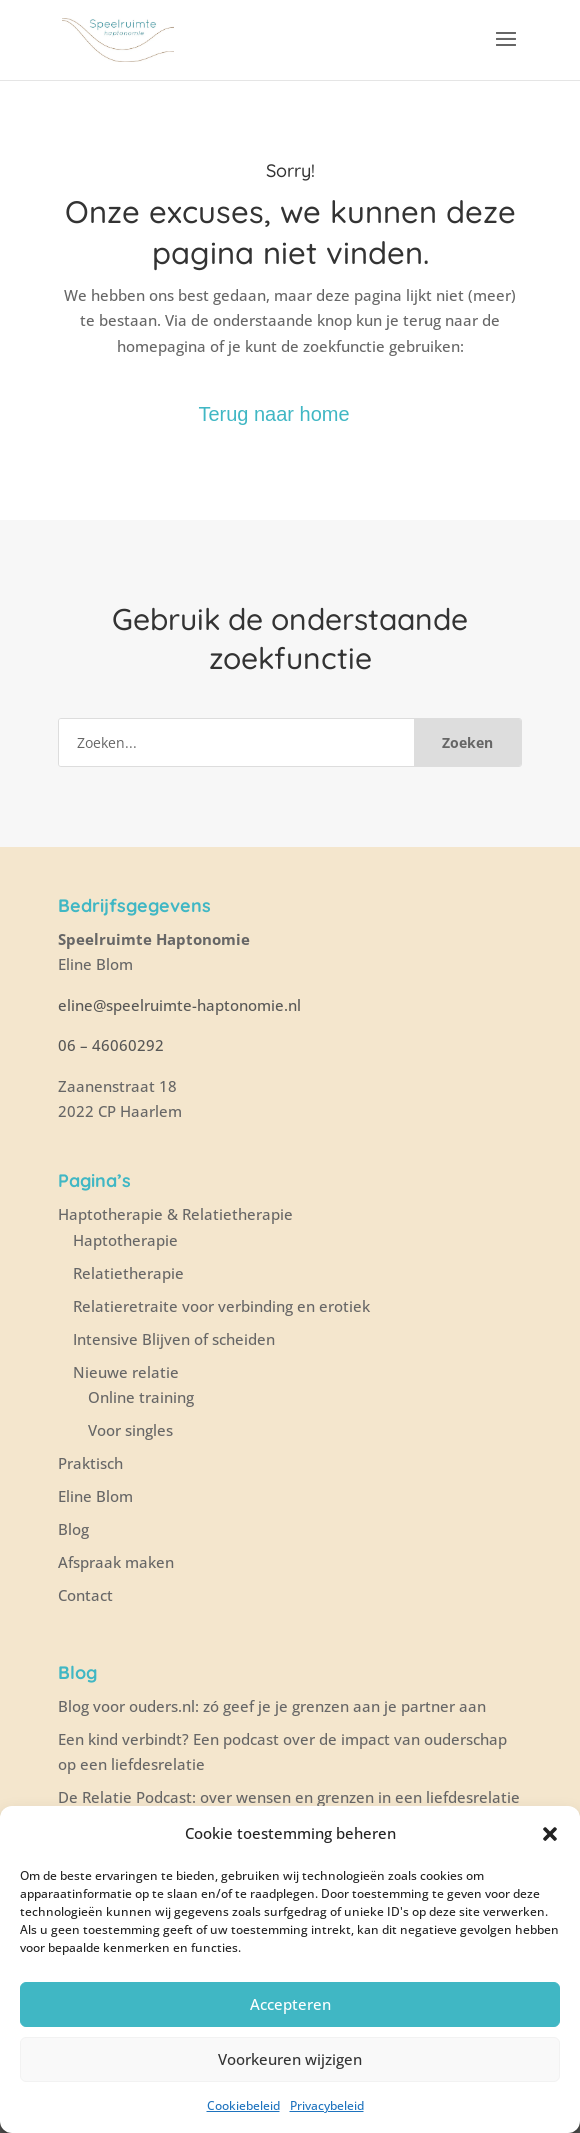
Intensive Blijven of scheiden (174, 1339)
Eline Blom (95, 1496)
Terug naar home (273, 414)
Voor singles (130, 1430)
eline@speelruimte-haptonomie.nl (181, 1005)
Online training (141, 1397)
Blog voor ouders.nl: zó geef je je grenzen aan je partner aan (272, 1706)
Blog (73, 1529)
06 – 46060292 (111, 1045)
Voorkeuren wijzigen (290, 2059)
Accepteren (290, 2004)
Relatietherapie (128, 1273)
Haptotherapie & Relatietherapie (175, 1214)
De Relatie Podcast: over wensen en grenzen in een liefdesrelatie (289, 1797)
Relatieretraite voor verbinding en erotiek (221, 1306)
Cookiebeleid (243, 2105)
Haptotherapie (125, 1240)
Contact (85, 1595)
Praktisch (90, 1463)
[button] (550, 1834)
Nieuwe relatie (126, 1372)
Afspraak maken (116, 1562)
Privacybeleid (327, 2105)
